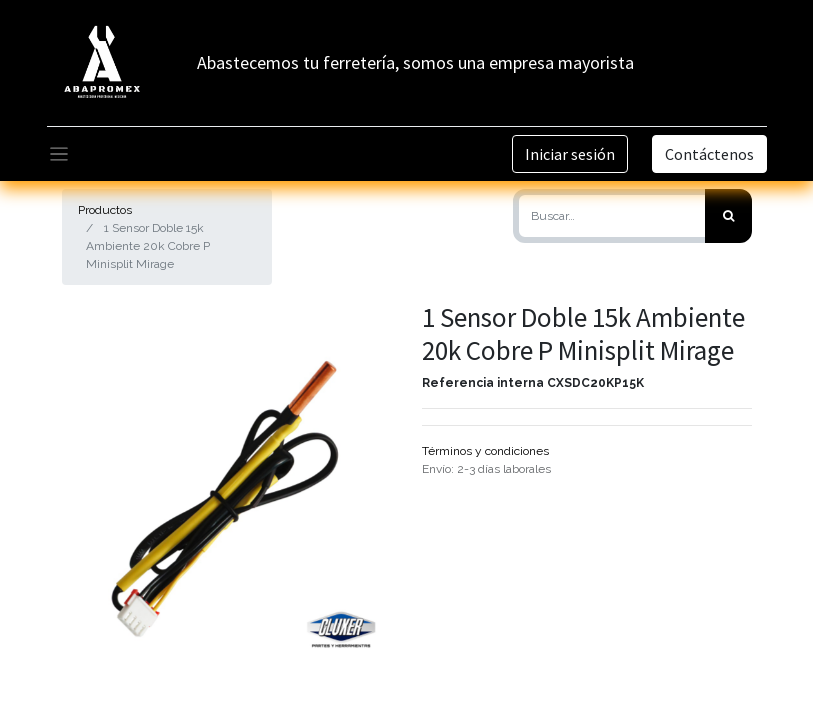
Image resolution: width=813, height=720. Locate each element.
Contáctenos (709, 154)
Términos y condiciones (485, 451)
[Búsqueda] (728, 216)
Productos (105, 210)
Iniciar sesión (570, 154)
